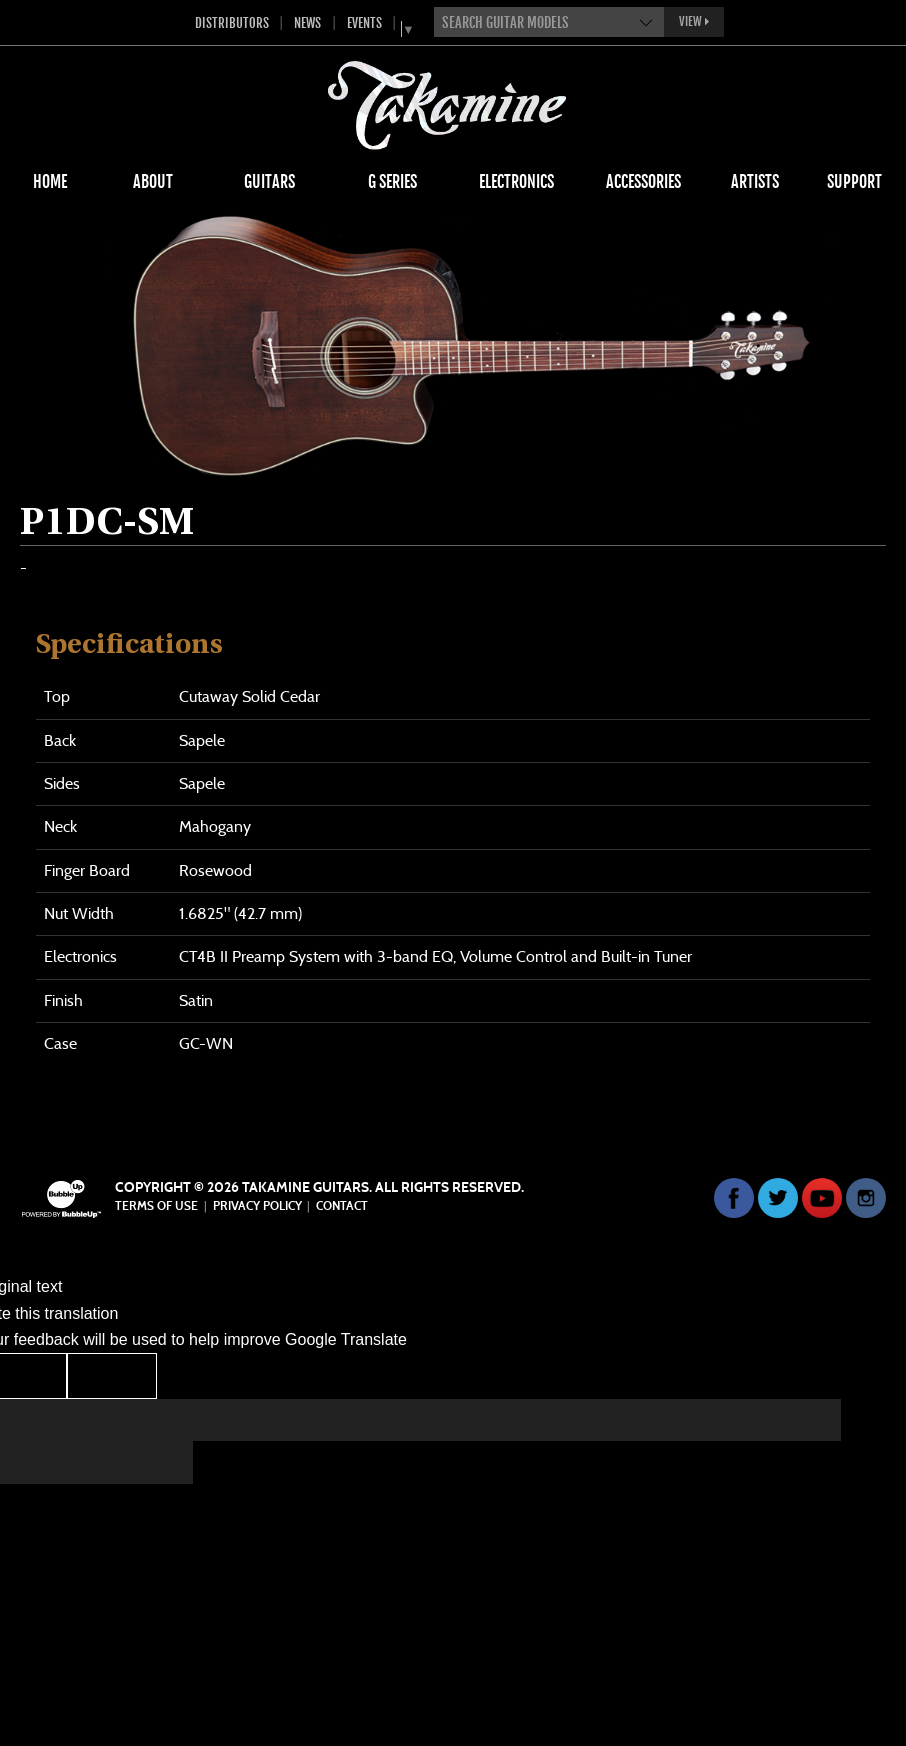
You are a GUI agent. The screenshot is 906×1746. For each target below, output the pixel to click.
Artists (755, 182)
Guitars (269, 182)
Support (854, 182)
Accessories (643, 182)
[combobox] (549, 22)
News (307, 23)
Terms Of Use (156, 1206)
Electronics (516, 182)
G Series (392, 182)
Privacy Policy (257, 1206)
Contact (342, 1206)
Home (50, 182)
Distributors (232, 23)
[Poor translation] (112, 1375)
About (153, 182)
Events (364, 23)
